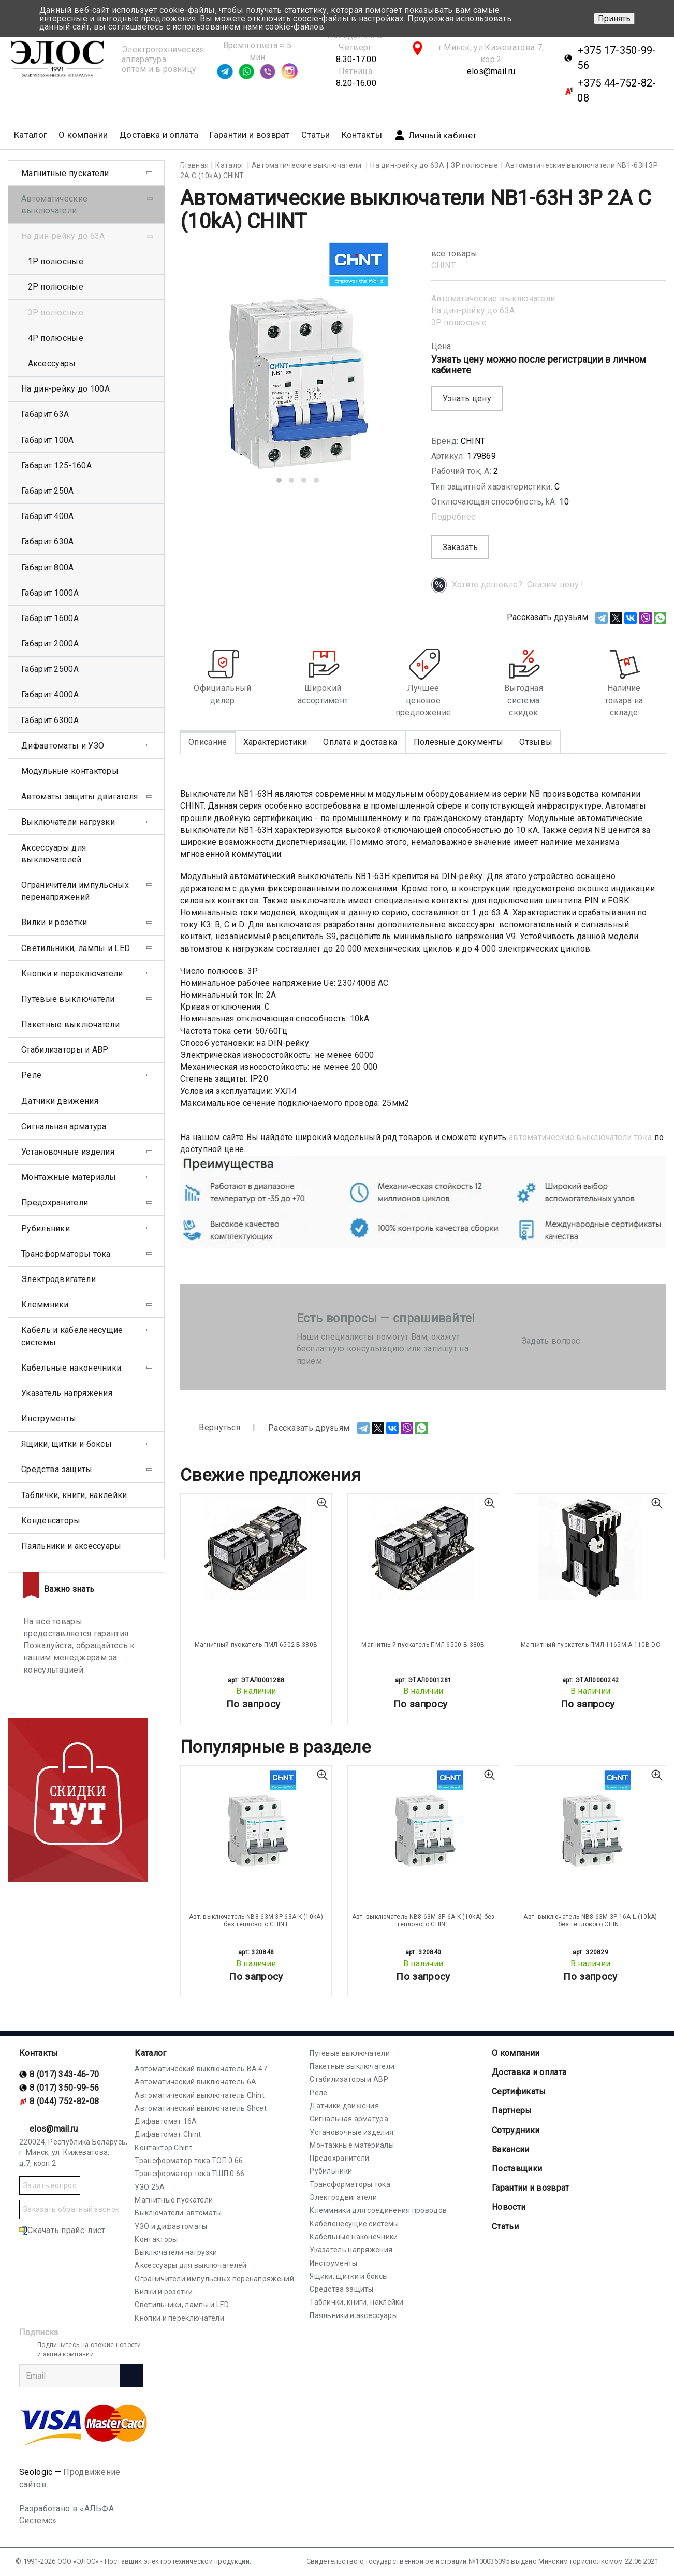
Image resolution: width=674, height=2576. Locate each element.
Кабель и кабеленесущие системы (72, 1336)
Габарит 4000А (50, 694)
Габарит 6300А (50, 720)
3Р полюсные (459, 322)
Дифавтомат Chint (168, 2134)
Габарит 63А (45, 414)
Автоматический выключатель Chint (200, 2095)
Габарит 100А (47, 440)
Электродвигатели (58, 1279)
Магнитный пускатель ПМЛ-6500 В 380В (423, 1644)
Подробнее (453, 517)
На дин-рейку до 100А (65, 389)
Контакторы (156, 2239)
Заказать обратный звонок (71, 2209)
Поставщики (517, 2169)
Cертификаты (519, 2091)
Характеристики (275, 742)
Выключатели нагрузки (68, 822)
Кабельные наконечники (71, 1368)
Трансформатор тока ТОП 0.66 (189, 2160)
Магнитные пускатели (65, 173)
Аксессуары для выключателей (53, 854)
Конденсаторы (51, 1521)
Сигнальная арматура (64, 1126)
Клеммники (45, 1304)
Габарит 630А (47, 541)
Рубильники (45, 1228)
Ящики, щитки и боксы (66, 1444)
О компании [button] (83, 134)
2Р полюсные (55, 287)
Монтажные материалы (68, 1177)
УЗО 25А (150, 2187)
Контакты (362, 134)
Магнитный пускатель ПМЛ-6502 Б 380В (256, 1644)
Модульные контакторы (70, 771)
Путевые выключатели (68, 999)
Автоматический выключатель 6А (195, 2082)
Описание (207, 742)
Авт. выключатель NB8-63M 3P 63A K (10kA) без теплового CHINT (256, 1920)
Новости (508, 2207)
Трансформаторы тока (66, 1254)
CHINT (443, 265)
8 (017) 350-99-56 (64, 2088)
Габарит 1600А (50, 618)
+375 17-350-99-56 (616, 57)
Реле (31, 1075)
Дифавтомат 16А (166, 2121)
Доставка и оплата (158, 134)
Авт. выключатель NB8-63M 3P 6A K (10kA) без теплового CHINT (423, 1920)
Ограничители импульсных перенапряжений (75, 891)
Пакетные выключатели (70, 1024)
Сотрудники (515, 2130)
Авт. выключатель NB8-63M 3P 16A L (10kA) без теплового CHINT (590, 1920)
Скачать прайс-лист (62, 2230)
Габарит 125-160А (56, 465)
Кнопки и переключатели (72, 973)
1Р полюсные (55, 261)
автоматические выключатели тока (580, 1137)
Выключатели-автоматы (178, 2213)
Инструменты (48, 1418)
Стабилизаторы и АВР (65, 1050)
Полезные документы (458, 742)
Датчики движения (59, 1101)
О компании (515, 2053)
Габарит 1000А (50, 593)
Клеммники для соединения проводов (378, 2210)
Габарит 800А (47, 567)
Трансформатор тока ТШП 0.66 (189, 2173)
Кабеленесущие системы (354, 2224)
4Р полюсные (55, 338)
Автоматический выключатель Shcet (201, 2108)
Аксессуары (52, 363)
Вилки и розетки (54, 922)
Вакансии (510, 2149)
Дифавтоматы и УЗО (62, 746)
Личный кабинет (435, 135)
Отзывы (535, 742)
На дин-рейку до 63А (473, 310)
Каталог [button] (30, 134)
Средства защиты (57, 1469)
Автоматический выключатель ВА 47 (201, 2069)
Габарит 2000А (50, 644)
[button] (279, 480)
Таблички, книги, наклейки (74, 1495)
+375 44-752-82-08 (616, 90)
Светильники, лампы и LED (75, 948)
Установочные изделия (67, 1152)
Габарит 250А (47, 491)
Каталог (150, 2053)
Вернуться (210, 1428)
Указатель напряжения (66, 1393)
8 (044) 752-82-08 (64, 2101)
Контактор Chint (163, 2147)
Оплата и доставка (360, 742)
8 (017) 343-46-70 (64, 2074)
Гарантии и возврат (249, 134)
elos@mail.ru (491, 71)
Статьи (315, 134)
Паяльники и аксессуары (71, 1546)
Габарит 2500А (50, 669)
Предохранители (54, 1202)
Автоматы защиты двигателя (79, 796)
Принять (614, 18)
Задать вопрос (551, 1341)
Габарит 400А (47, 516)
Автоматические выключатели (493, 299)
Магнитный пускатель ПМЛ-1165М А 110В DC (590, 1644)
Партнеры (512, 2111)
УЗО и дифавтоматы (171, 2226)
